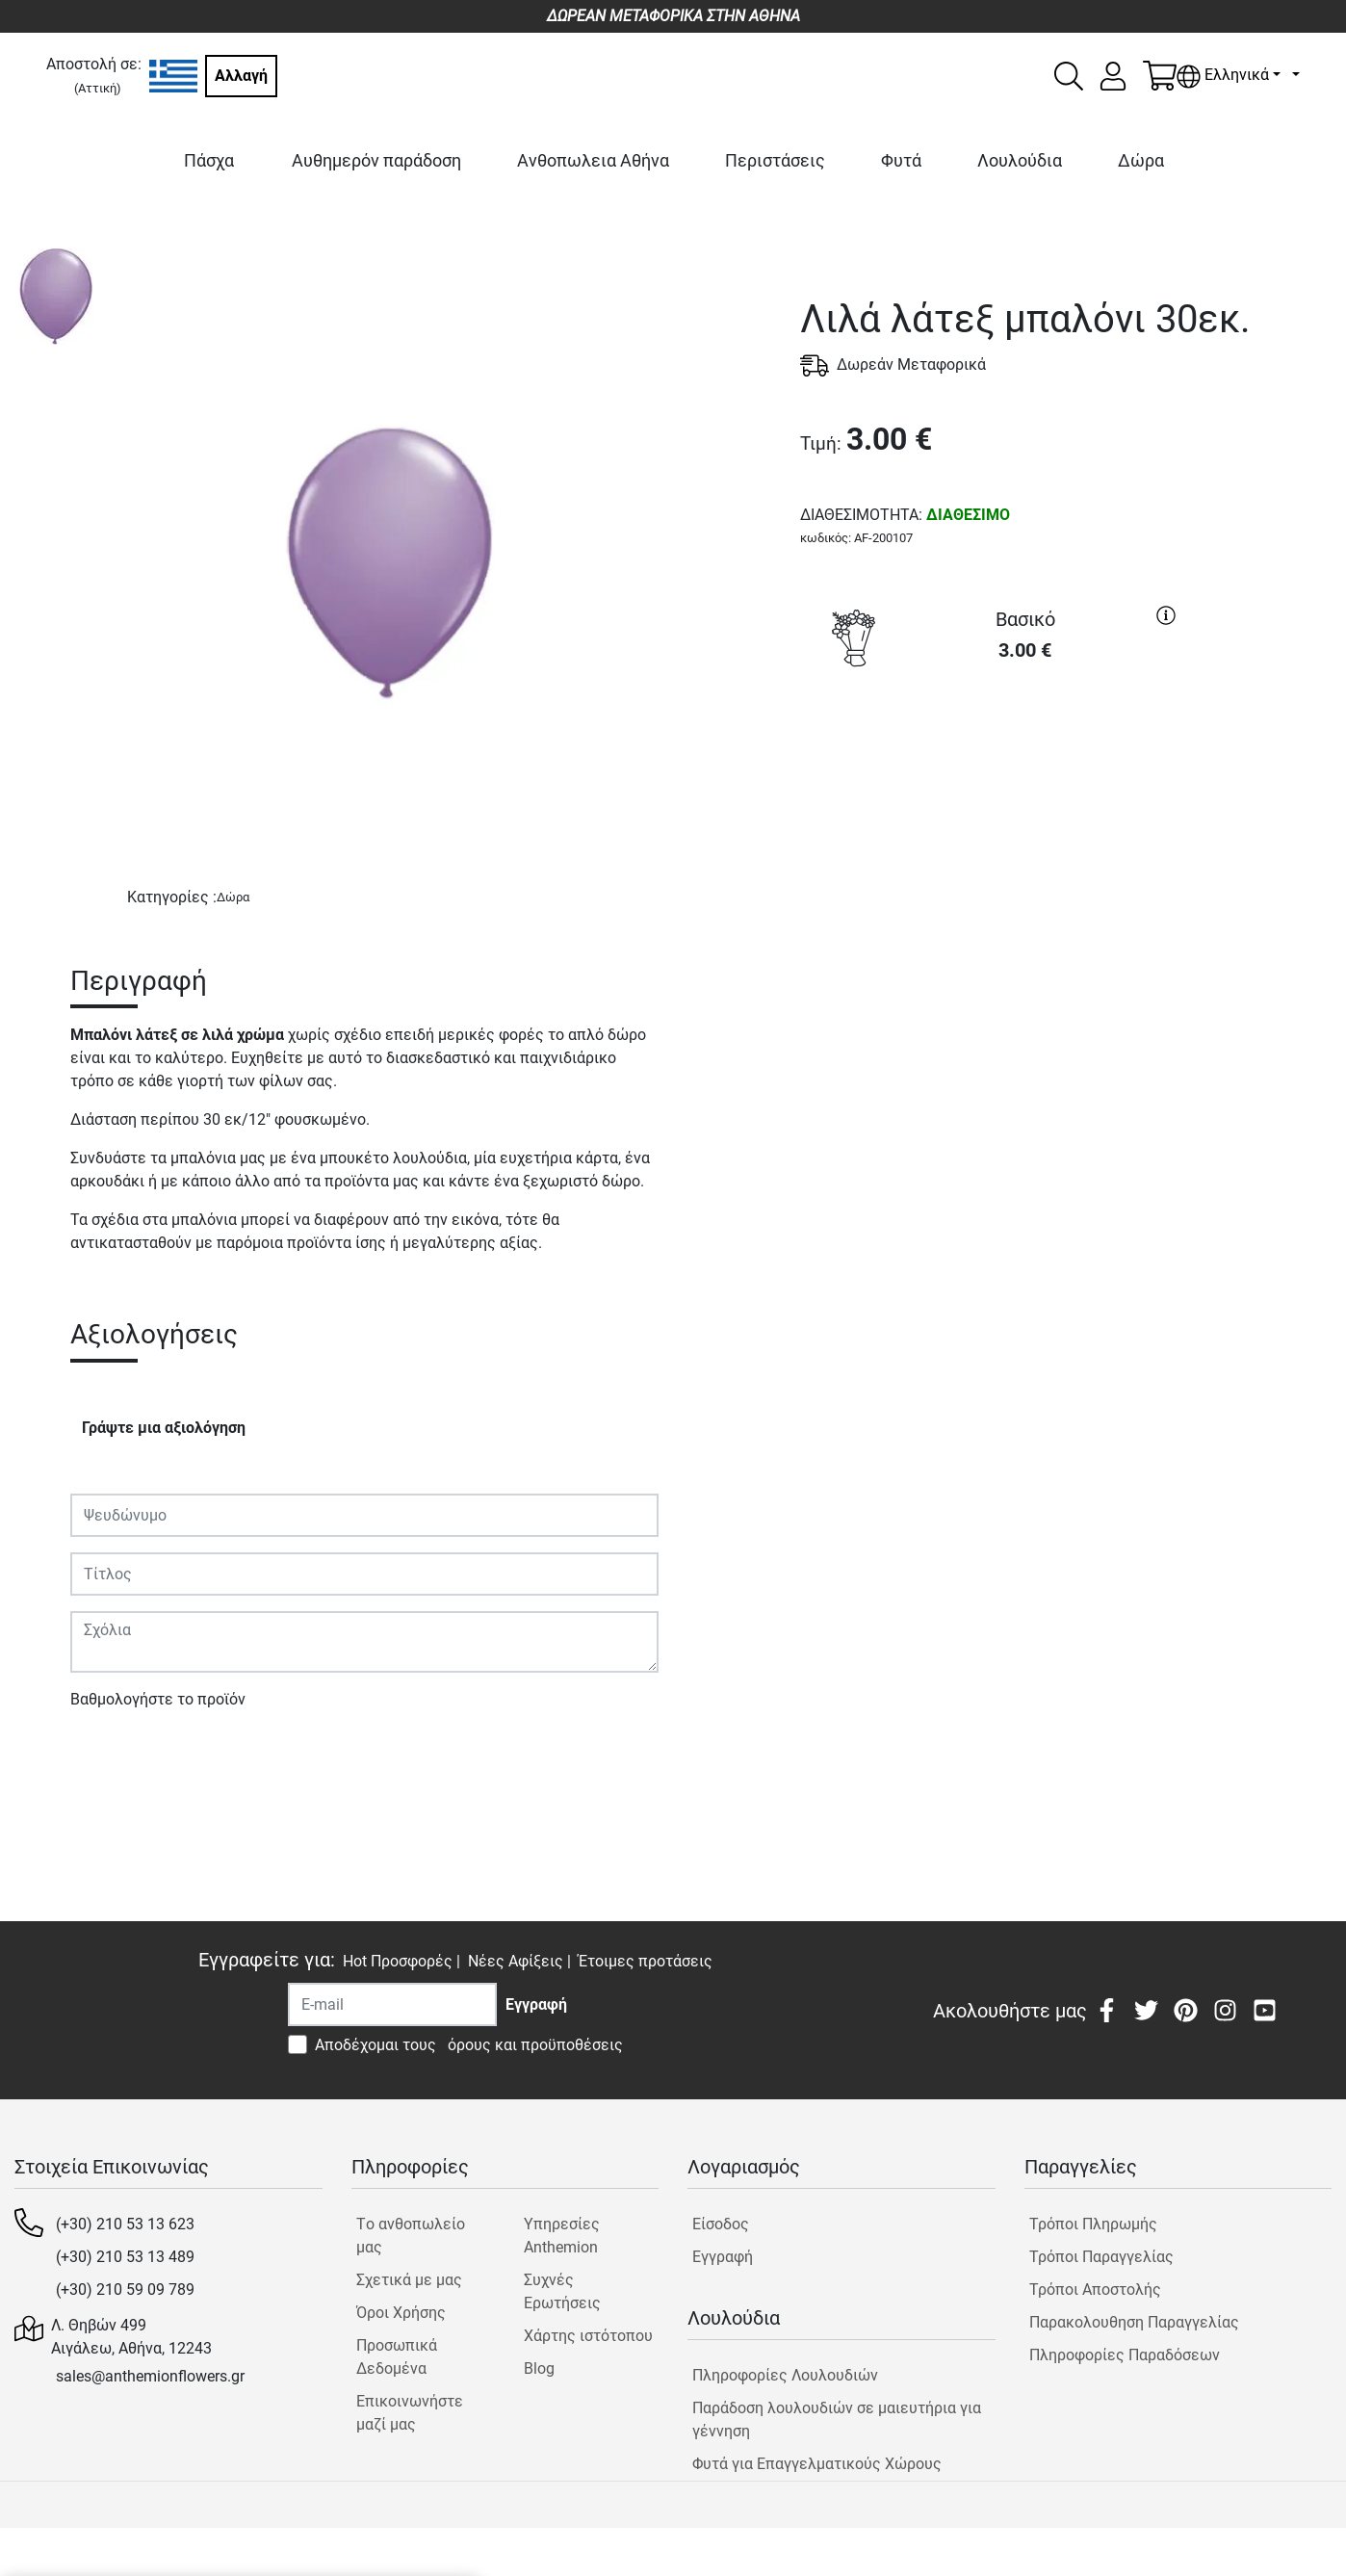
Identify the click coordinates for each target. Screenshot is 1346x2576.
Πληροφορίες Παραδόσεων (1124, 2355)
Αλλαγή (241, 75)
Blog (539, 2368)
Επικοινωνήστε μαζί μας (409, 2412)
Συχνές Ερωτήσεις (562, 2291)
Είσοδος (720, 2224)
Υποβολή (111, 1755)
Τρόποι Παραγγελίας (1101, 2257)
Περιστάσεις (775, 160)
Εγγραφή (722, 2257)
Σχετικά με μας (409, 2280)
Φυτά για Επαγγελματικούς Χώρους (817, 2464)
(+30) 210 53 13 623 (125, 2224)
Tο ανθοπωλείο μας (410, 2235)
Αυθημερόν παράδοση (376, 160)
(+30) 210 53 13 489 (125, 2257)
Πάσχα (209, 160)
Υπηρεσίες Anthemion (562, 2235)
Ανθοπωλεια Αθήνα (593, 160)
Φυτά (901, 160)
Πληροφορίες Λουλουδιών (785, 2375)
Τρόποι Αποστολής (1095, 2289)
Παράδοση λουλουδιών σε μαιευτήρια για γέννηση (836, 2419)
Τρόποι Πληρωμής (1093, 2224)
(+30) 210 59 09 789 (125, 2289)
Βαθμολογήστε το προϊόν (158, 1699)
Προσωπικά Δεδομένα (396, 2357)
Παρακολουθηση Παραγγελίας (1134, 2322)
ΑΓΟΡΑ (993, 748)
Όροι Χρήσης (401, 2312)
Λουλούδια (1019, 160)
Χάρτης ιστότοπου (588, 2336)
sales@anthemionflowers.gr (150, 2376)
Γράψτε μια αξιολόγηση (164, 1427)
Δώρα (1141, 160)
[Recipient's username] (392, 2004)
